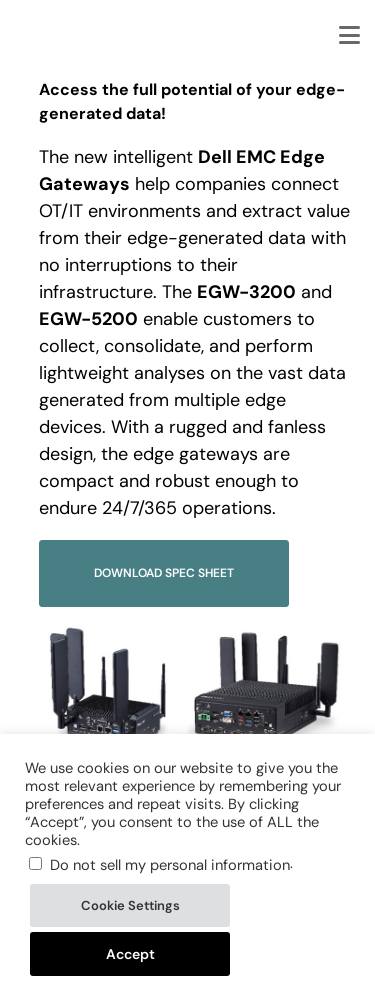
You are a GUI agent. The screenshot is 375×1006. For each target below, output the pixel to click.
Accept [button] (130, 954)
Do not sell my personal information (170, 865)
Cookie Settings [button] (130, 905)
